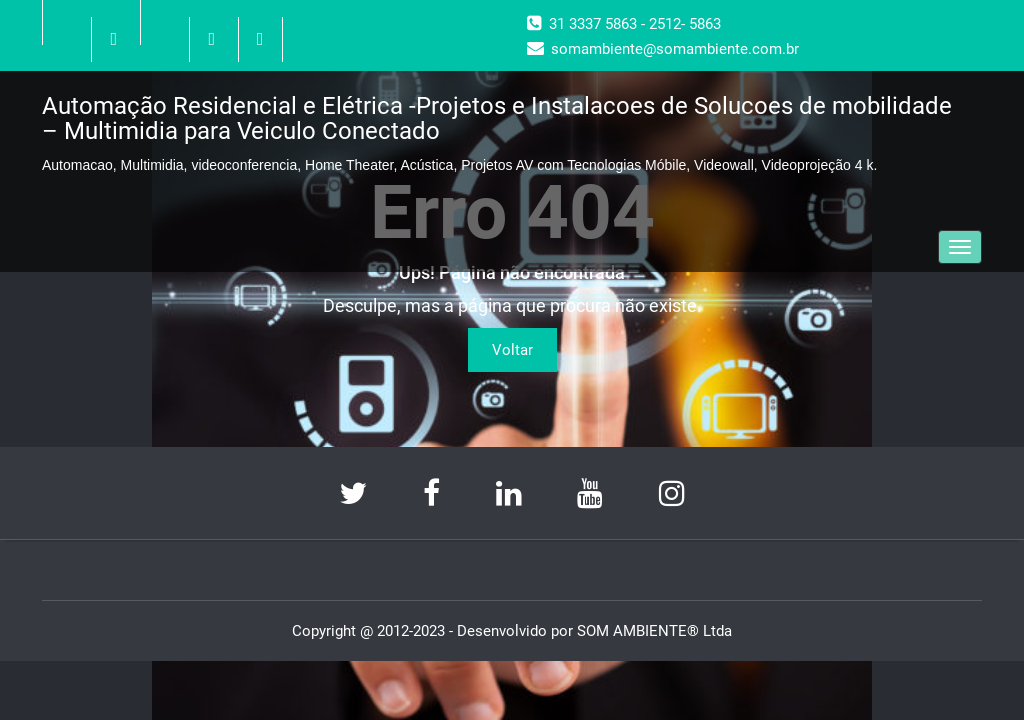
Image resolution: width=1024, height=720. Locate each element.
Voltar (512, 350)
